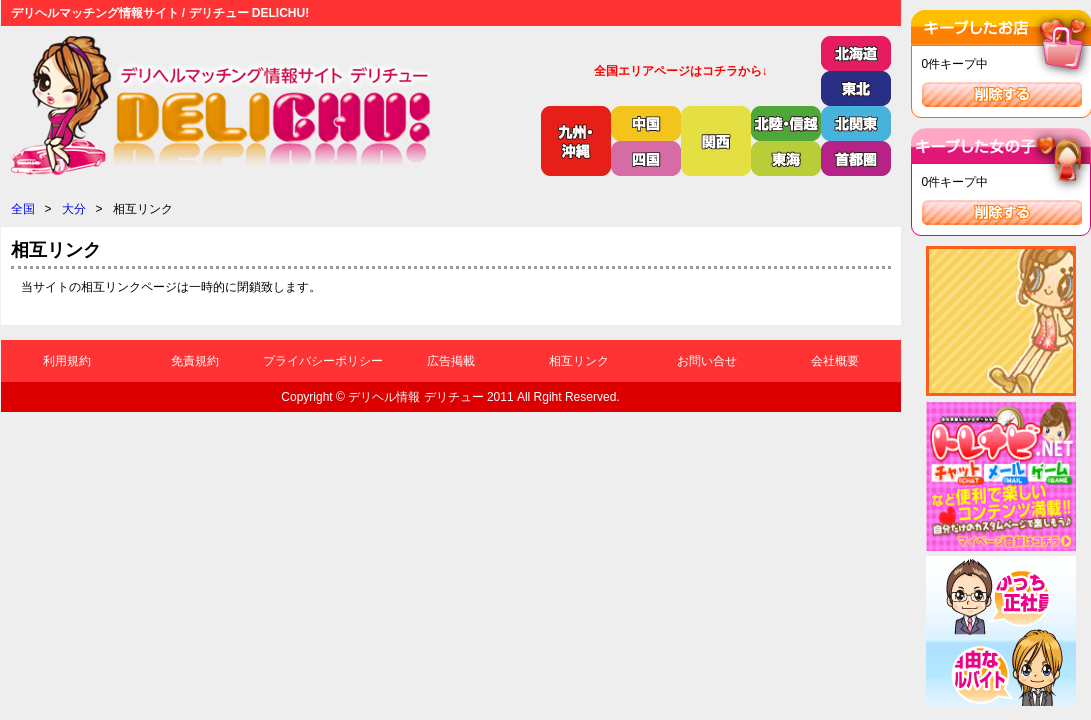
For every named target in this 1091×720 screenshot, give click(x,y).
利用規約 (67, 361)
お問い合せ (707, 361)
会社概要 (835, 361)
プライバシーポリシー (323, 361)
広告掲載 (451, 361)
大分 (74, 209)
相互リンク (579, 361)
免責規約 (195, 361)
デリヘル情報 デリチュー (415, 397)
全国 (23, 209)
